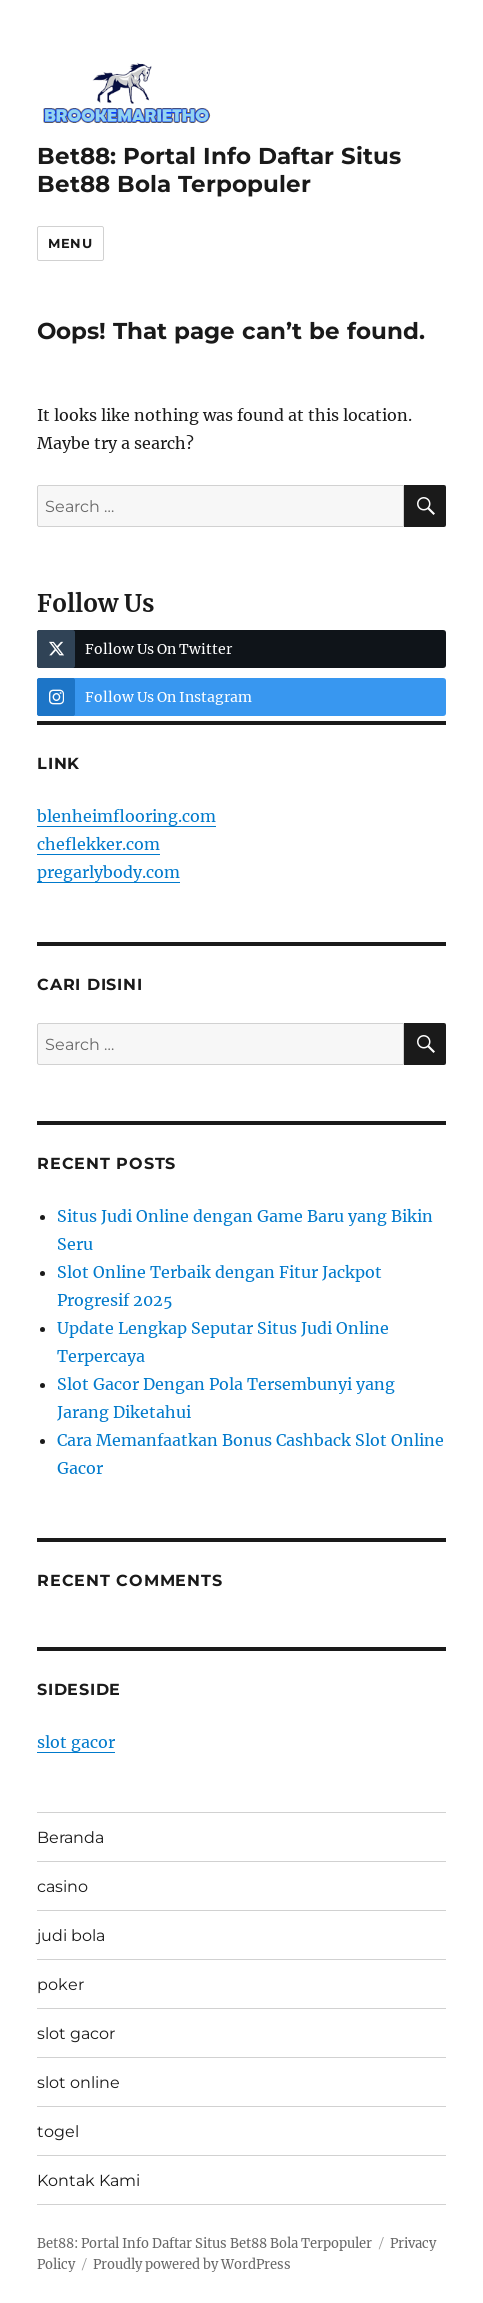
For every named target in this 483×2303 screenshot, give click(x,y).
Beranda (70, 1837)
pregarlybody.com (108, 872)
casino (62, 1886)
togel (58, 2131)
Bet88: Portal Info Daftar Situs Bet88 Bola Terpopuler (219, 170)
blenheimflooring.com (126, 816)
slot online (78, 2082)
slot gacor (76, 1742)
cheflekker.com (98, 844)
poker (60, 1984)
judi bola (71, 1935)
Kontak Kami (88, 2180)
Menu (70, 243)
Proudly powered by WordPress (192, 2264)
